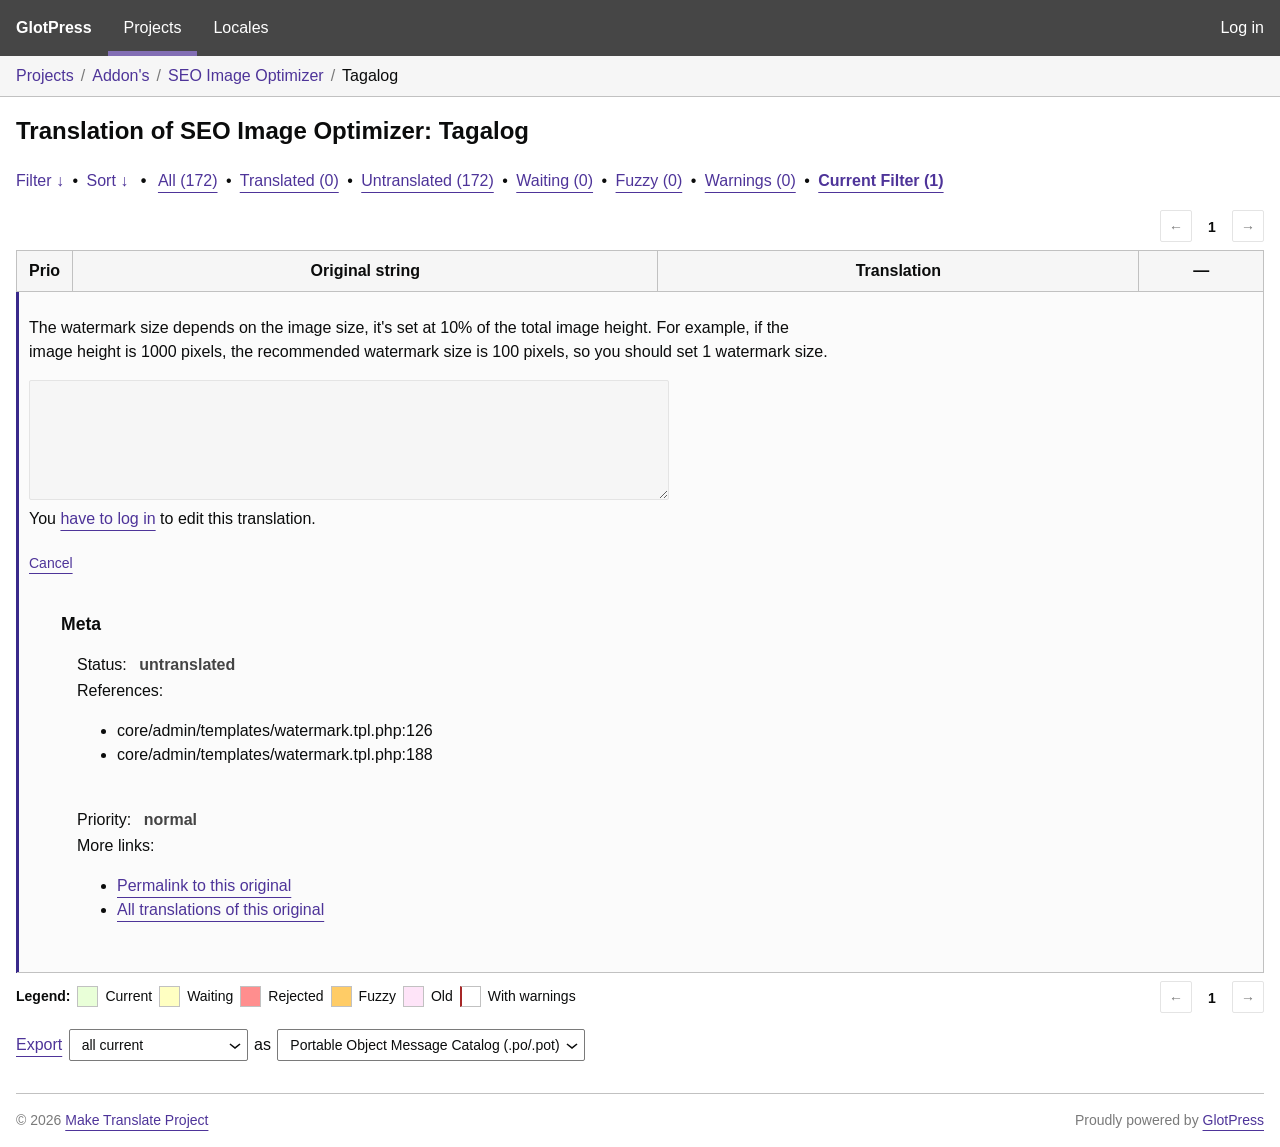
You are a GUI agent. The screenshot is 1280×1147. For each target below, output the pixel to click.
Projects (153, 27)
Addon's (120, 75)
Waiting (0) (554, 180)
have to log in (107, 518)
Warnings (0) (750, 180)
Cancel (51, 563)
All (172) (188, 180)
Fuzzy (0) (649, 180)
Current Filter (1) (880, 180)
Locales (240, 27)
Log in (1242, 27)
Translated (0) (289, 180)
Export (39, 1044)
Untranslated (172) (427, 180)
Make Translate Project (136, 1120)
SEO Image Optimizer (246, 75)
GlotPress (54, 27)
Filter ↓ (40, 180)
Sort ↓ (108, 180)
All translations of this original (220, 909)
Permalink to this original (204, 885)
